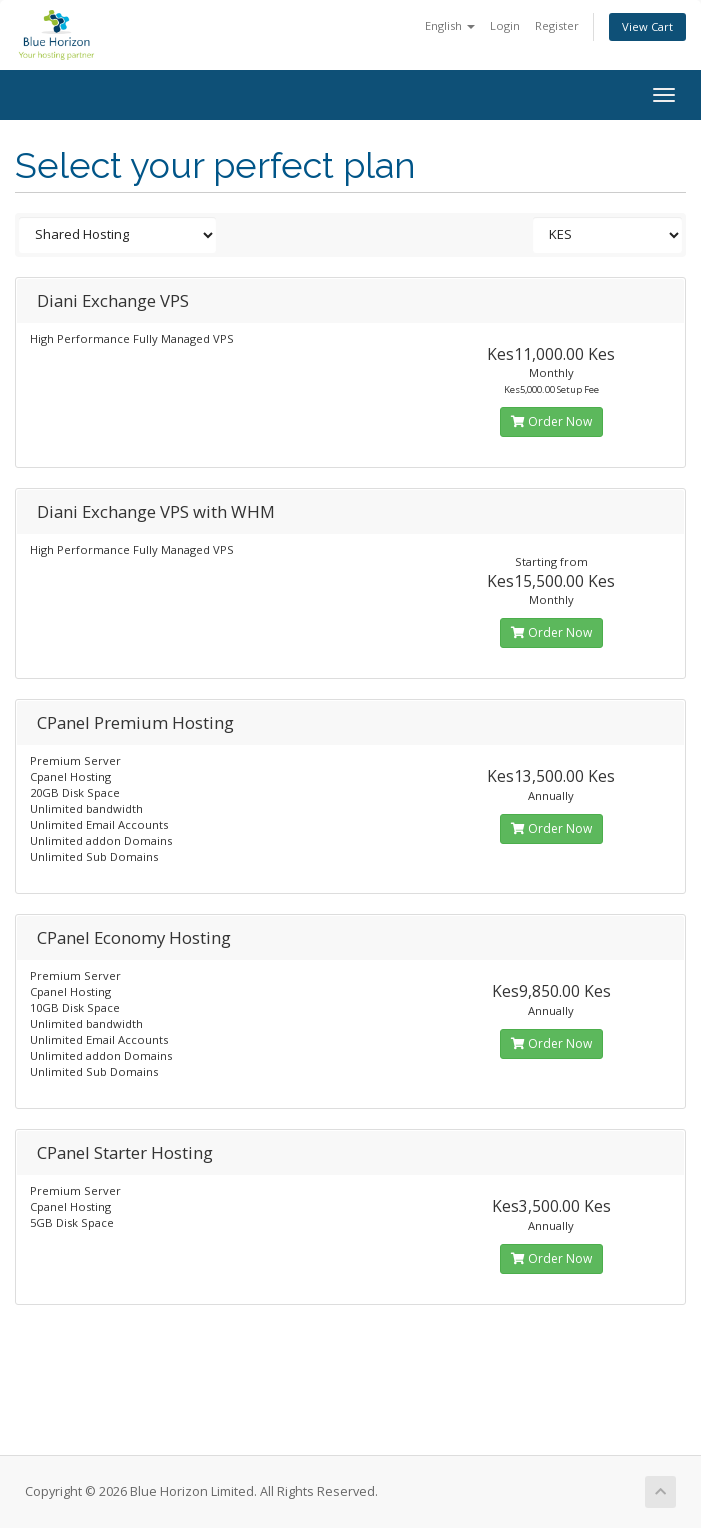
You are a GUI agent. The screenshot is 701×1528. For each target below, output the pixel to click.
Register (557, 25)
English (450, 25)
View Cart (647, 26)
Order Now (551, 421)
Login (505, 25)
